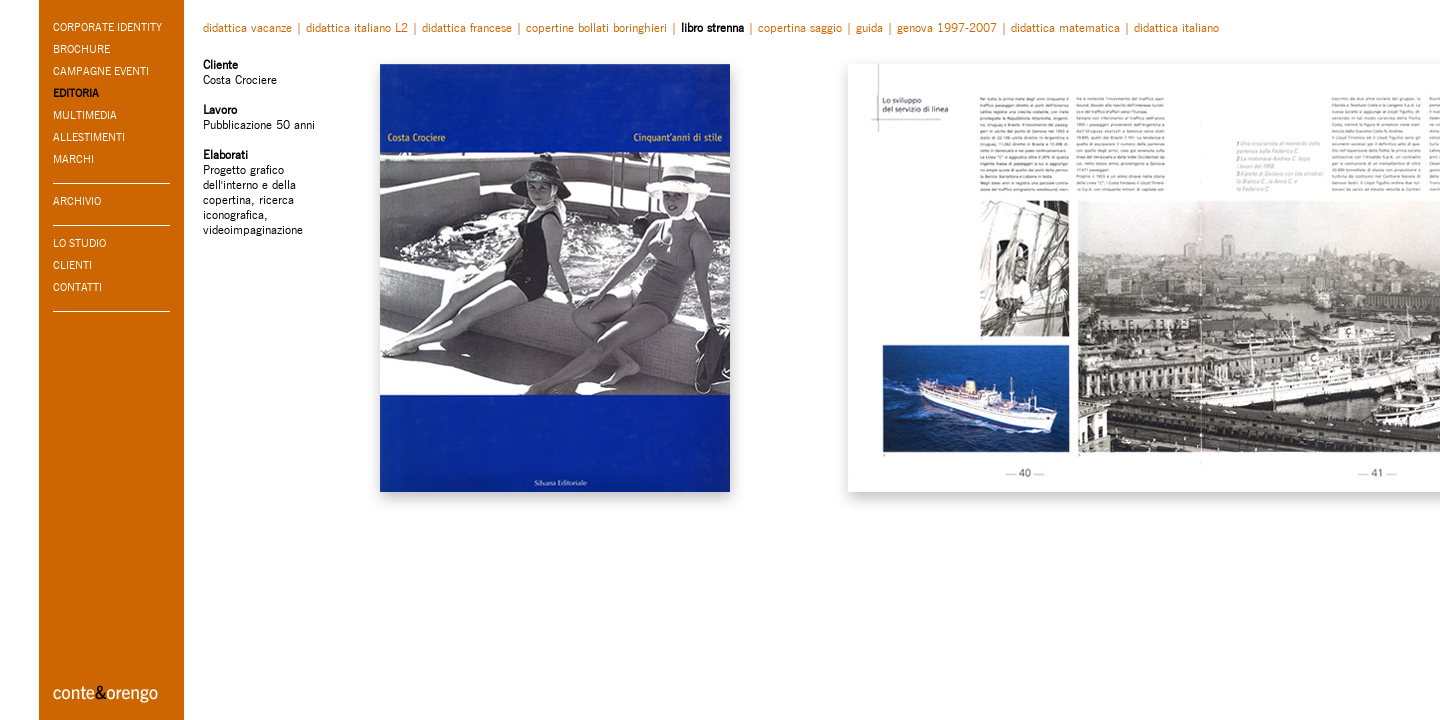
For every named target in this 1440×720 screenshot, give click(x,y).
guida (869, 27)
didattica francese (467, 27)
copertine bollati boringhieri (596, 27)
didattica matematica (1065, 27)
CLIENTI (72, 265)
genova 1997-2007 (947, 27)
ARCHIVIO (77, 201)
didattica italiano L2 (357, 27)
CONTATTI (77, 287)
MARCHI (73, 159)
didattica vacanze (247, 27)
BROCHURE (81, 49)
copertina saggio (800, 27)
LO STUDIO (79, 243)
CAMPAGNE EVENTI (101, 71)
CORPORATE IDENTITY (107, 27)
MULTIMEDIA (85, 115)
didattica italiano (1176, 27)
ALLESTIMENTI (89, 137)
